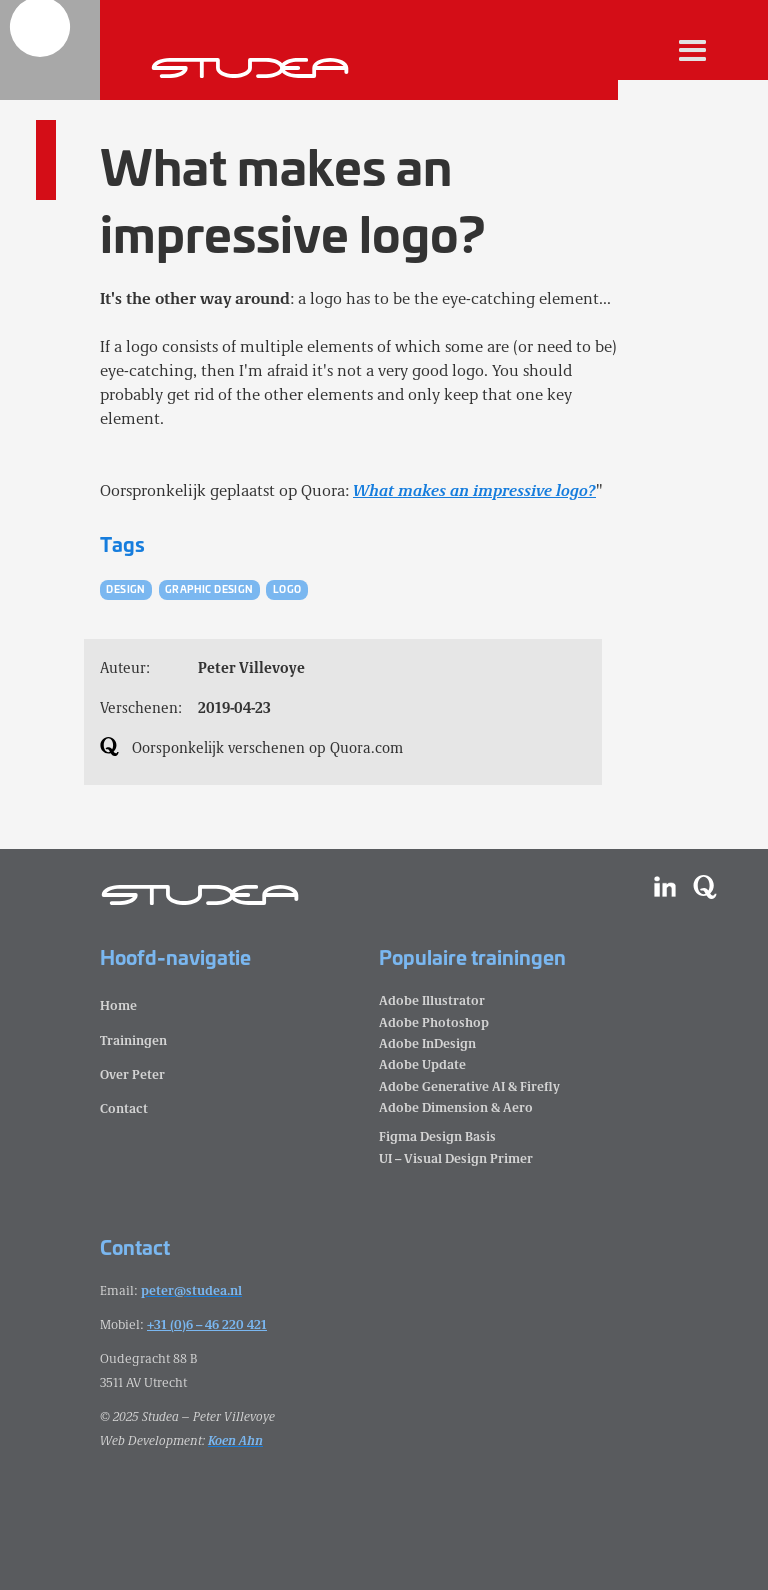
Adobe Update (422, 1063)
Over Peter (132, 1073)
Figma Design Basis (437, 1135)
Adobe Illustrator (432, 999)
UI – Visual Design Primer (456, 1157)
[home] (50, 50)
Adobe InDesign (427, 1042)
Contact (124, 1107)
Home (118, 1004)
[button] (693, 50)
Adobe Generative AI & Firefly (469, 1085)
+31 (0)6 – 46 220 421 (207, 1323)
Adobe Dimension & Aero (456, 1106)
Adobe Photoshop (434, 1021)
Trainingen (133, 1039)
